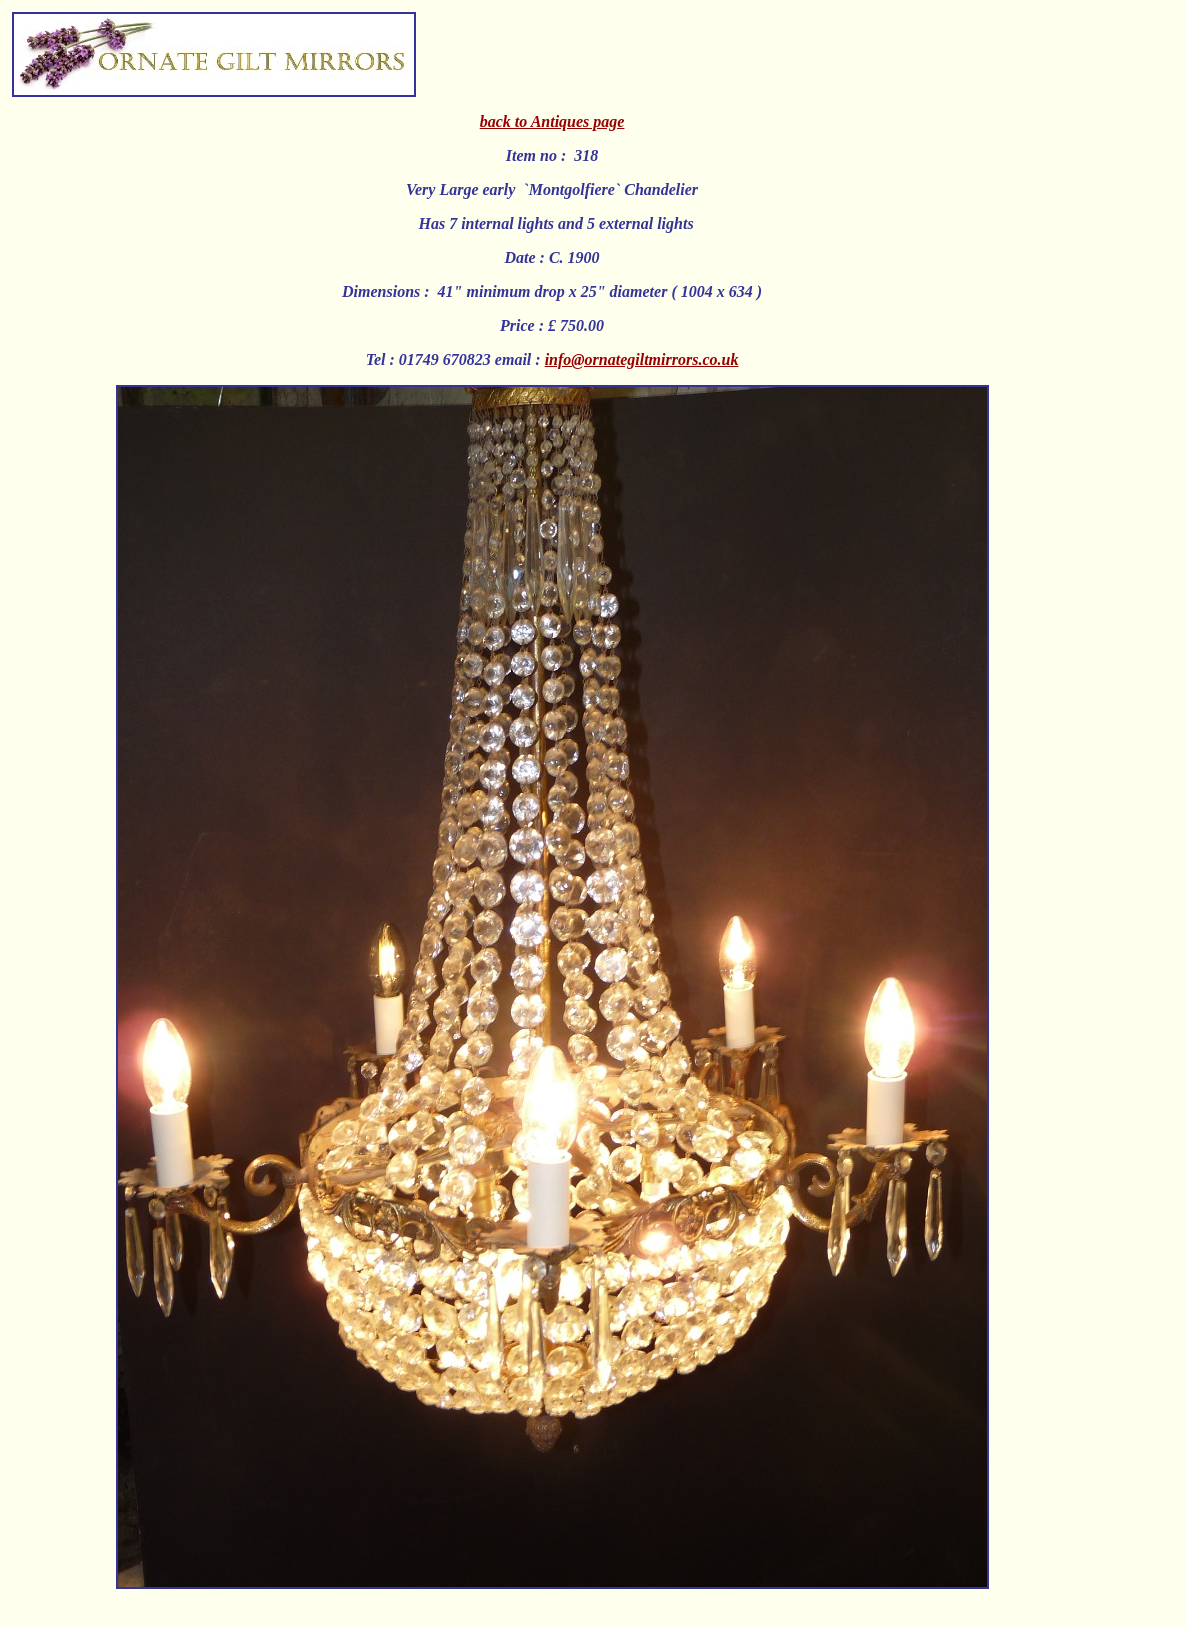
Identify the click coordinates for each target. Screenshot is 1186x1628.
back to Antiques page (552, 121)
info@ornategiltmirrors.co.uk (642, 359)
